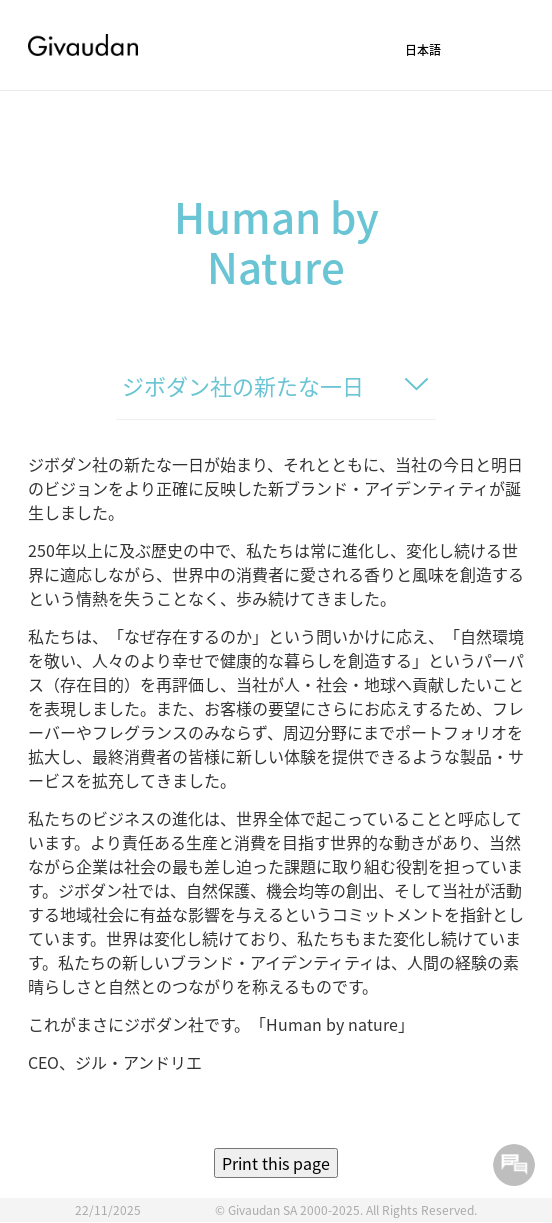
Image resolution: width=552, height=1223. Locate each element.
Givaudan (83, 45)
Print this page (276, 1163)
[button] (457, 52)
